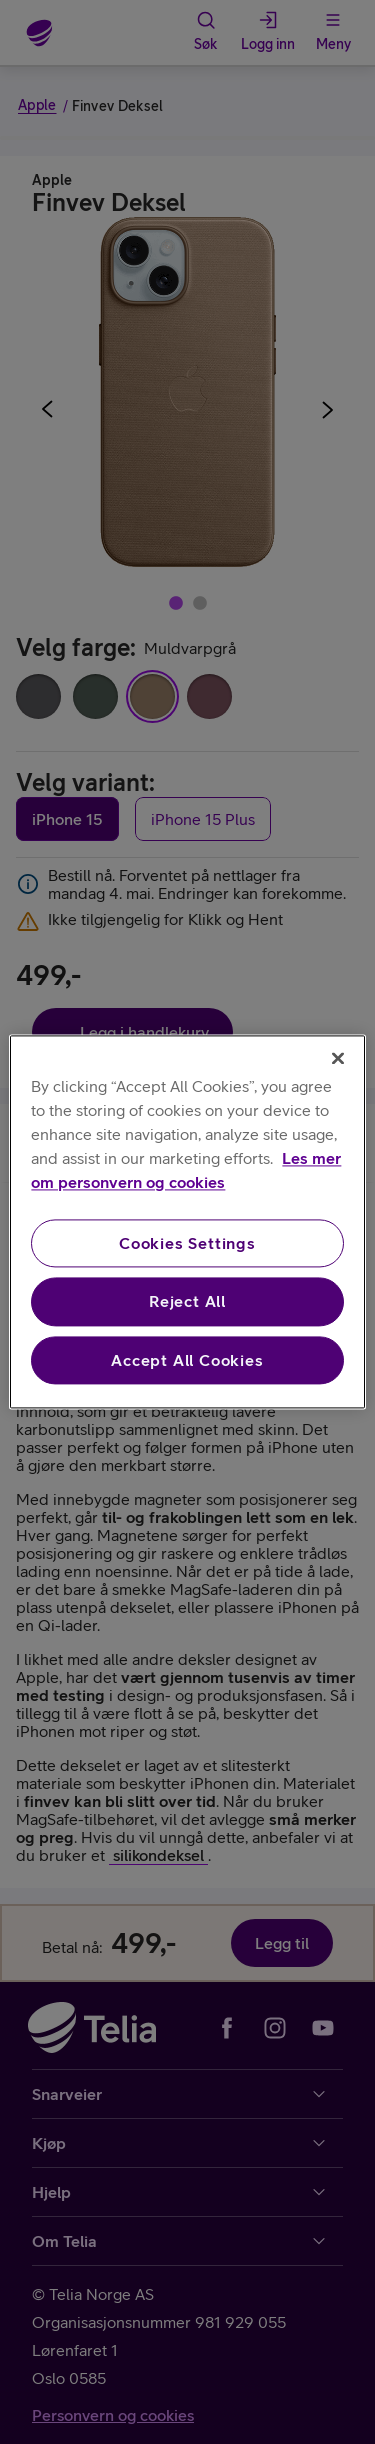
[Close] (338, 1058)
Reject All (187, 1302)
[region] (187, 1221)
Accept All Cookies (187, 1360)
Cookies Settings (187, 1243)
